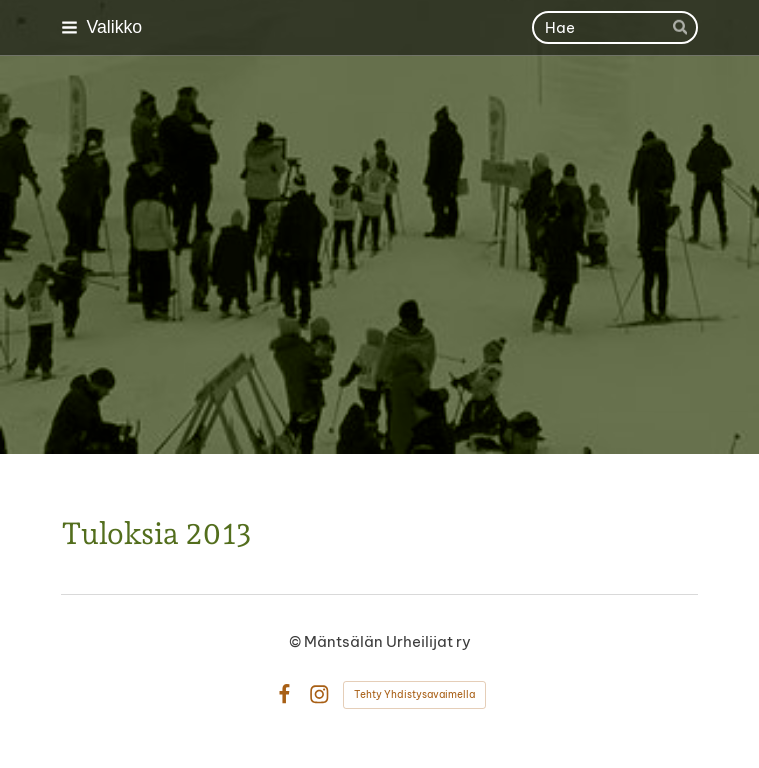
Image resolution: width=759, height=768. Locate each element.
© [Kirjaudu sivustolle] (296, 641)
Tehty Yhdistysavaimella (414, 694)
